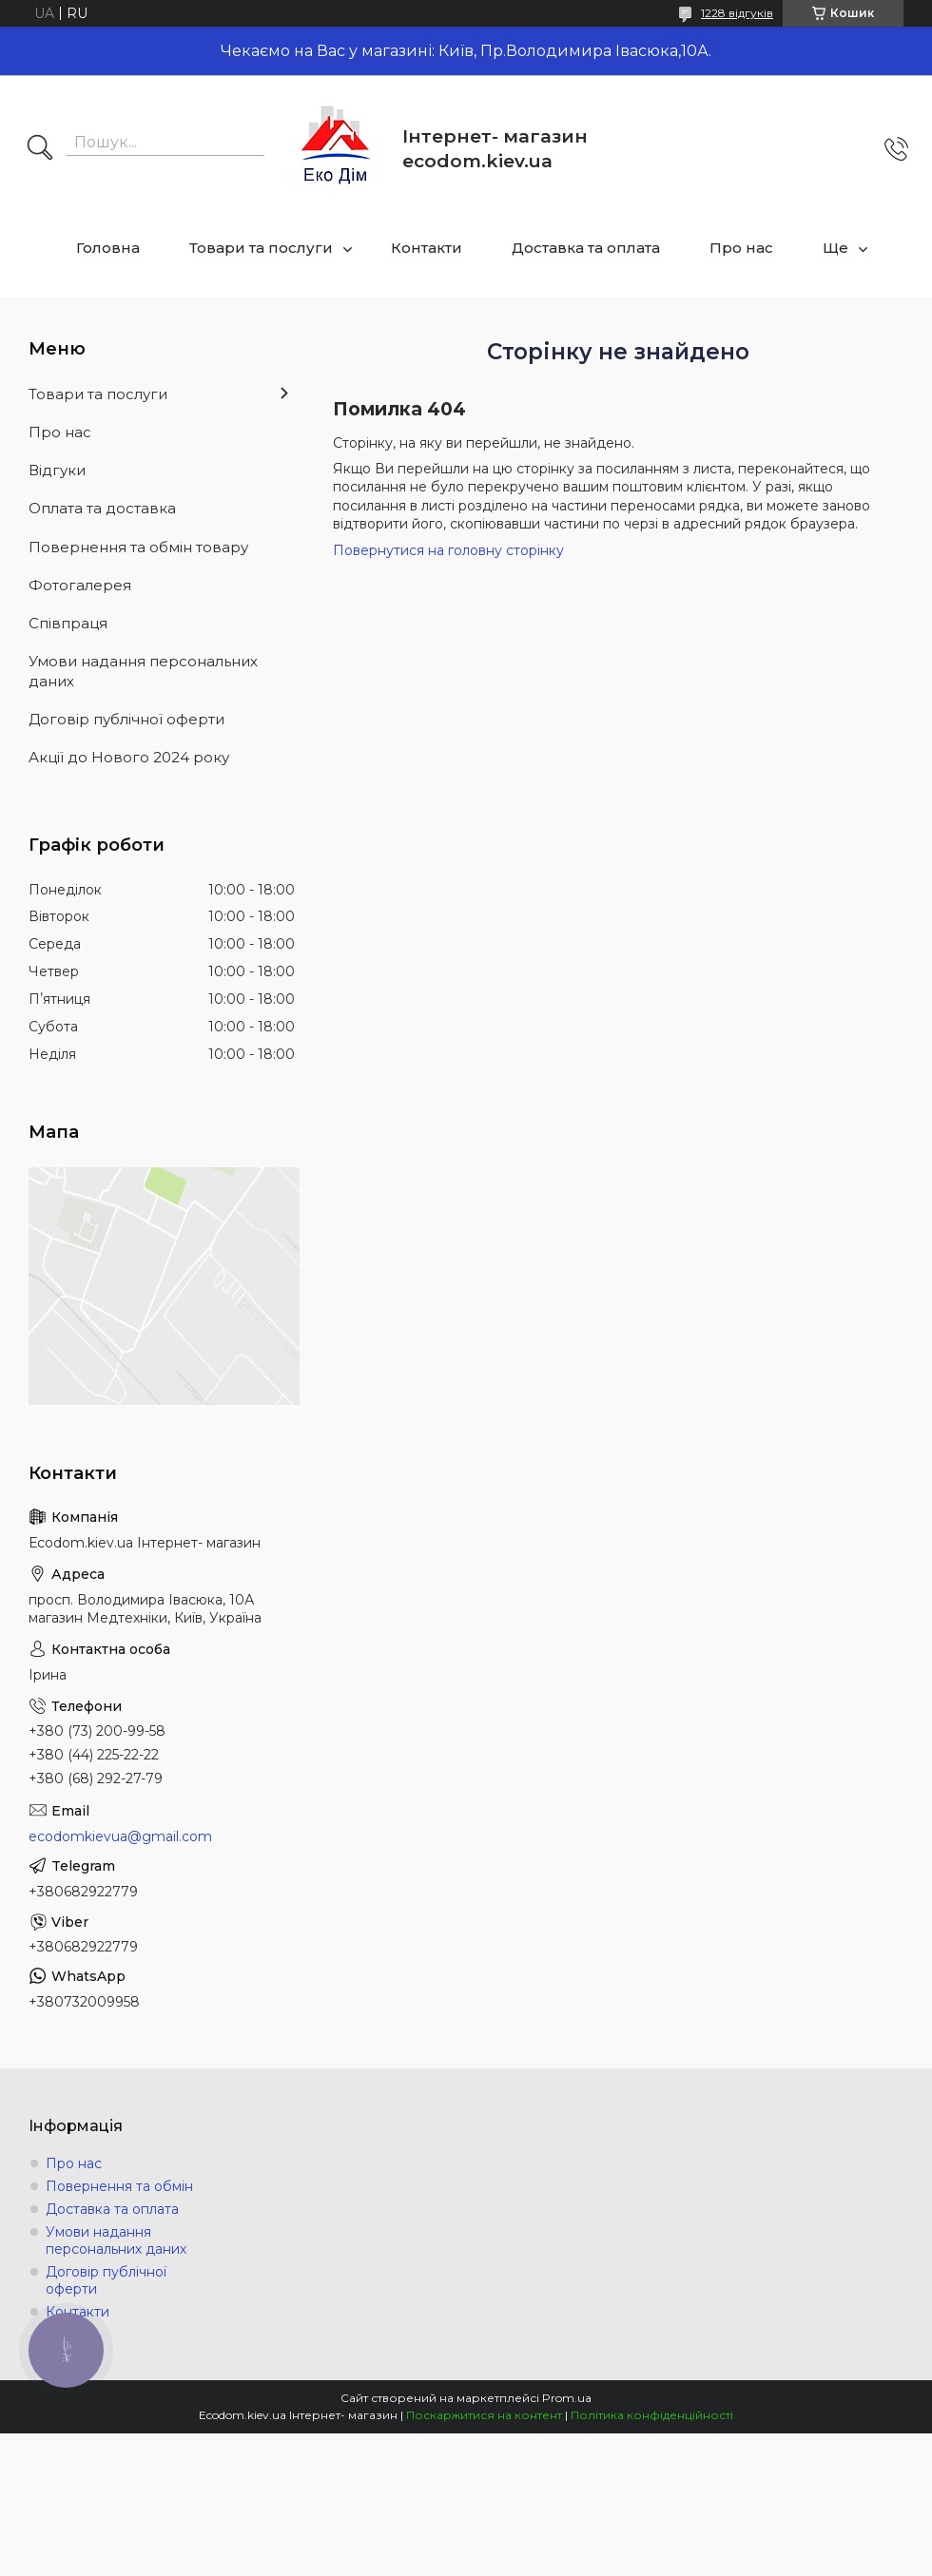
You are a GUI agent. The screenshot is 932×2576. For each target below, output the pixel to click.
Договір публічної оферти (126, 719)
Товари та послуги (261, 248)
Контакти (426, 248)
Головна (108, 248)
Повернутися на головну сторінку (448, 550)
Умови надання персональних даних (143, 670)
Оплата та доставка (102, 508)
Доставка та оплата (586, 248)
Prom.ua (567, 2398)
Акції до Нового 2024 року (129, 757)
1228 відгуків (737, 13)
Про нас (741, 248)
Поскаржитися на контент (484, 2415)
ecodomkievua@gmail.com (120, 1836)
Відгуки (57, 470)
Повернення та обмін (119, 2186)
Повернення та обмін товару (138, 547)
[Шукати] (40, 149)
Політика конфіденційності (652, 2415)
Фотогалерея (80, 585)
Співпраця (68, 623)
